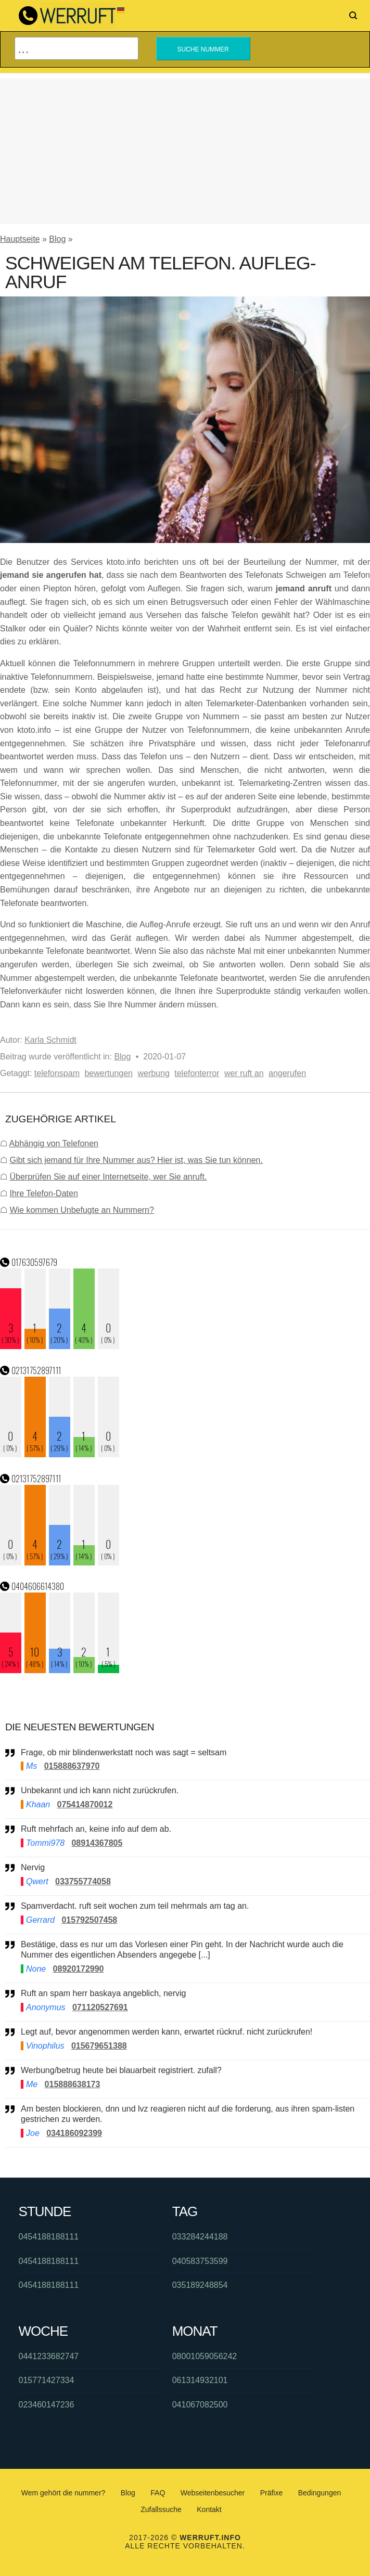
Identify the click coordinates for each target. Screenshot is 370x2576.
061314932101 (200, 2380)
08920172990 (78, 1968)
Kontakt (209, 2509)
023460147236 (46, 2404)
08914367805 (96, 1843)
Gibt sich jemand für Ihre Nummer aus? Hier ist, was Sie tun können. (135, 1160)
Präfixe (271, 2493)
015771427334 (46, 2380)
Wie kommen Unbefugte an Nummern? (81, 1210)
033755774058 (83, 1881)
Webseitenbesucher (213, 2493)
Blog (57, 239)
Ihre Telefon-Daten (43, 1193)
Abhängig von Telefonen (53, 1143)
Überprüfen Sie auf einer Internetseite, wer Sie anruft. (108, 1176)
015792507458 (89, 1919)
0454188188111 (49, 2236)
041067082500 (200, 2404)
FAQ (157, 2493)
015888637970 (72, 1766)
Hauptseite (20, 239)
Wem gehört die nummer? (63, 2493)
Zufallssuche (161, 2509)
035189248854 (200, 2285)
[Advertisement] (185, 151)
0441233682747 (49, 2356)
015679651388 (99, 2045)
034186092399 (74, 2133)
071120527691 (100, 2007)
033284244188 (200, 2236)
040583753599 (200, 2261)
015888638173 (72, 2084)
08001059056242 (204, 2356)
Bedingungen (319, 2493)
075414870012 (85, 1804)
